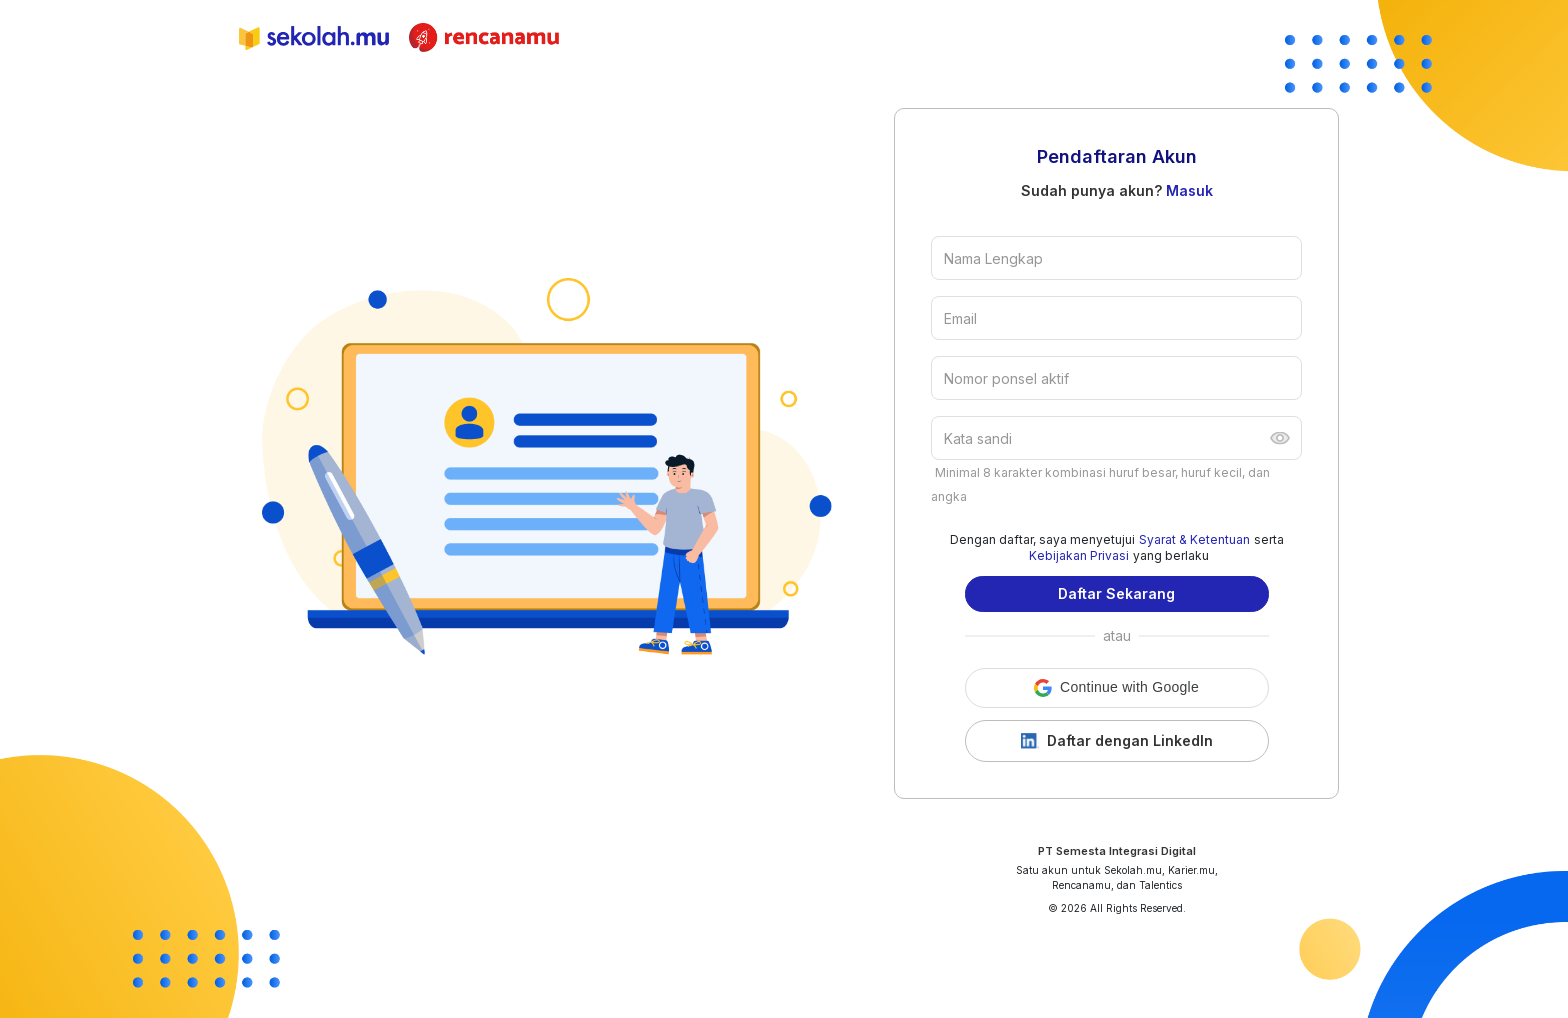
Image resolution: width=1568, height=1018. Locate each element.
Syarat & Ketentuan (1194, 539)
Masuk (1189, 190)
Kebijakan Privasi (1079, 555)
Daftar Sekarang (1116, 593)
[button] (1117, 688)
